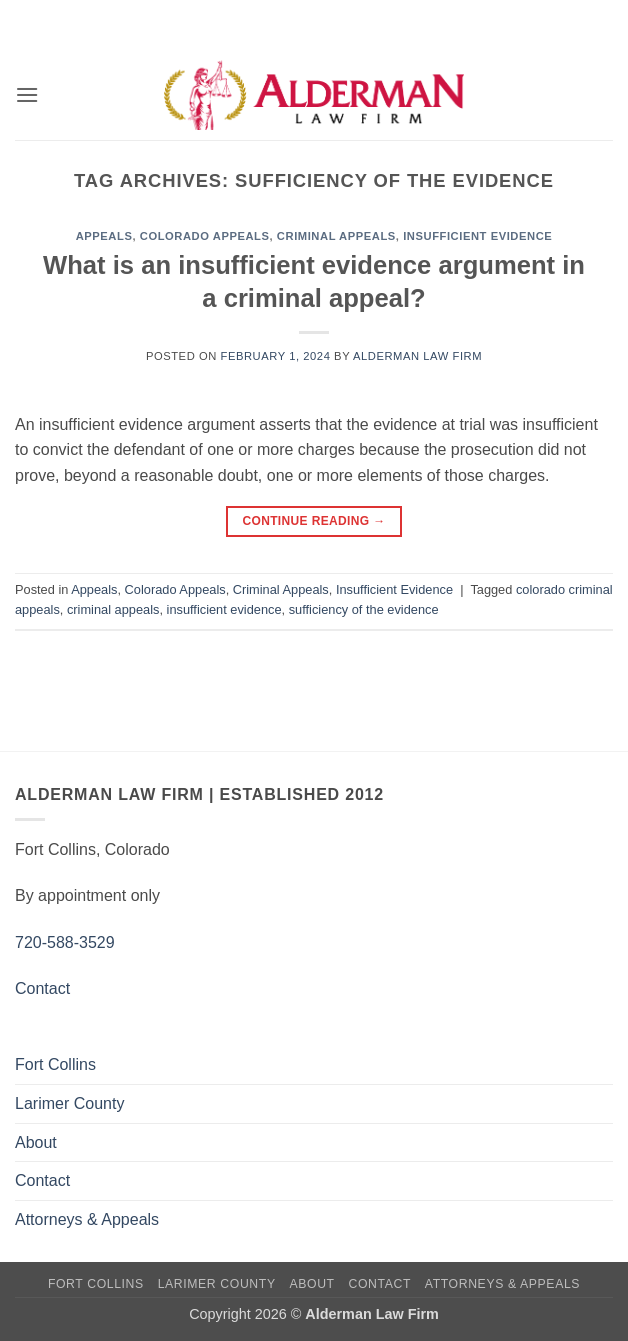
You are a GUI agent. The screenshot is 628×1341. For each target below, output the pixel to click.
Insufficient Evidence (477, 236)
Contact (42, 988)
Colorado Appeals (205, 236)
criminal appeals (113, 609)
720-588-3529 (65, 942)
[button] (27, 94)
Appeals (104, 236)
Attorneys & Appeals (87, 1219)
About (36, 1142)
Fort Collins (55, 1064)
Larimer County (69, 1103)
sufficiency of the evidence (364, 609)
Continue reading (313, 521)
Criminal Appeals (336, 236)
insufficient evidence (224, 609)
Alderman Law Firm (417, 356)
